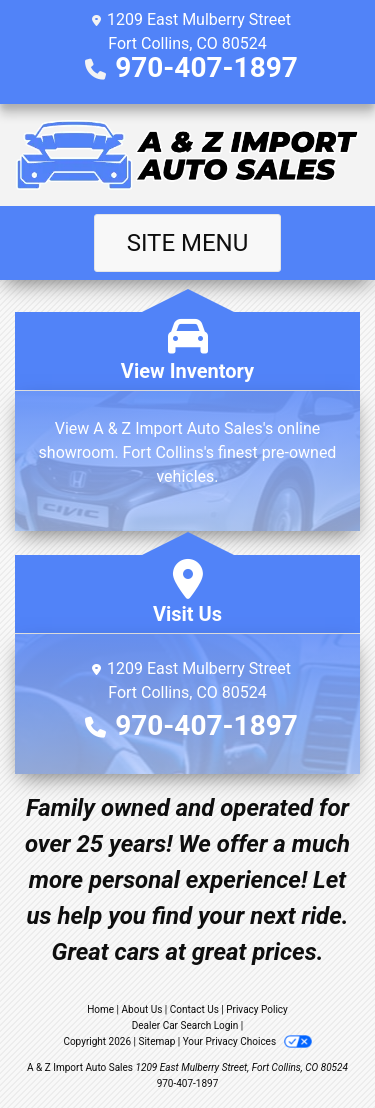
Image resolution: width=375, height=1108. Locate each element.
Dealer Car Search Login (185, 1025)
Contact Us (194, 1009)
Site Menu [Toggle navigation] (188, 243)
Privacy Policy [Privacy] (257, 1009)
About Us (142, 1009)
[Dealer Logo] (187, 155)
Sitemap (156, 1041)
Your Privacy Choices (247, 1041)
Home (100, 1009)
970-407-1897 (206, 67)
